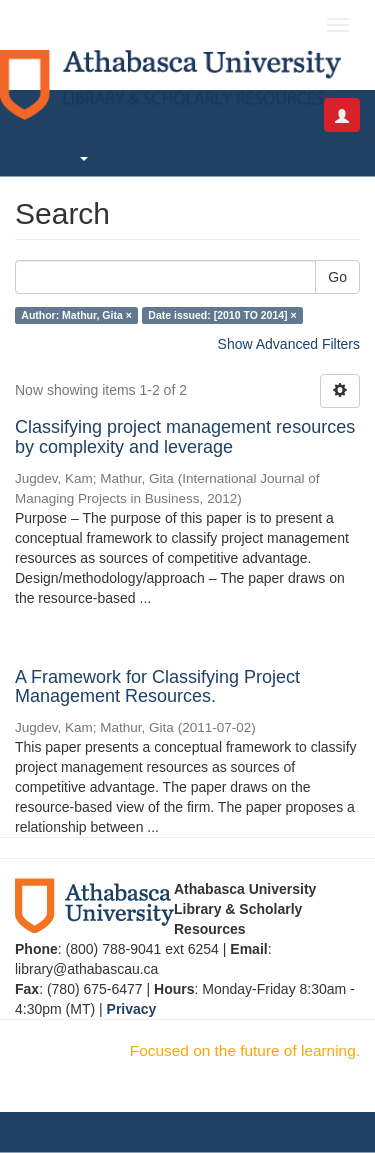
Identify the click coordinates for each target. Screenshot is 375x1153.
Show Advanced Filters (289, 344)
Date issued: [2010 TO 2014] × (222, 315)
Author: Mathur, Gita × (76, 315)
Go (337, 277)
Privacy (132, 1009)
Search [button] (59, 158)
